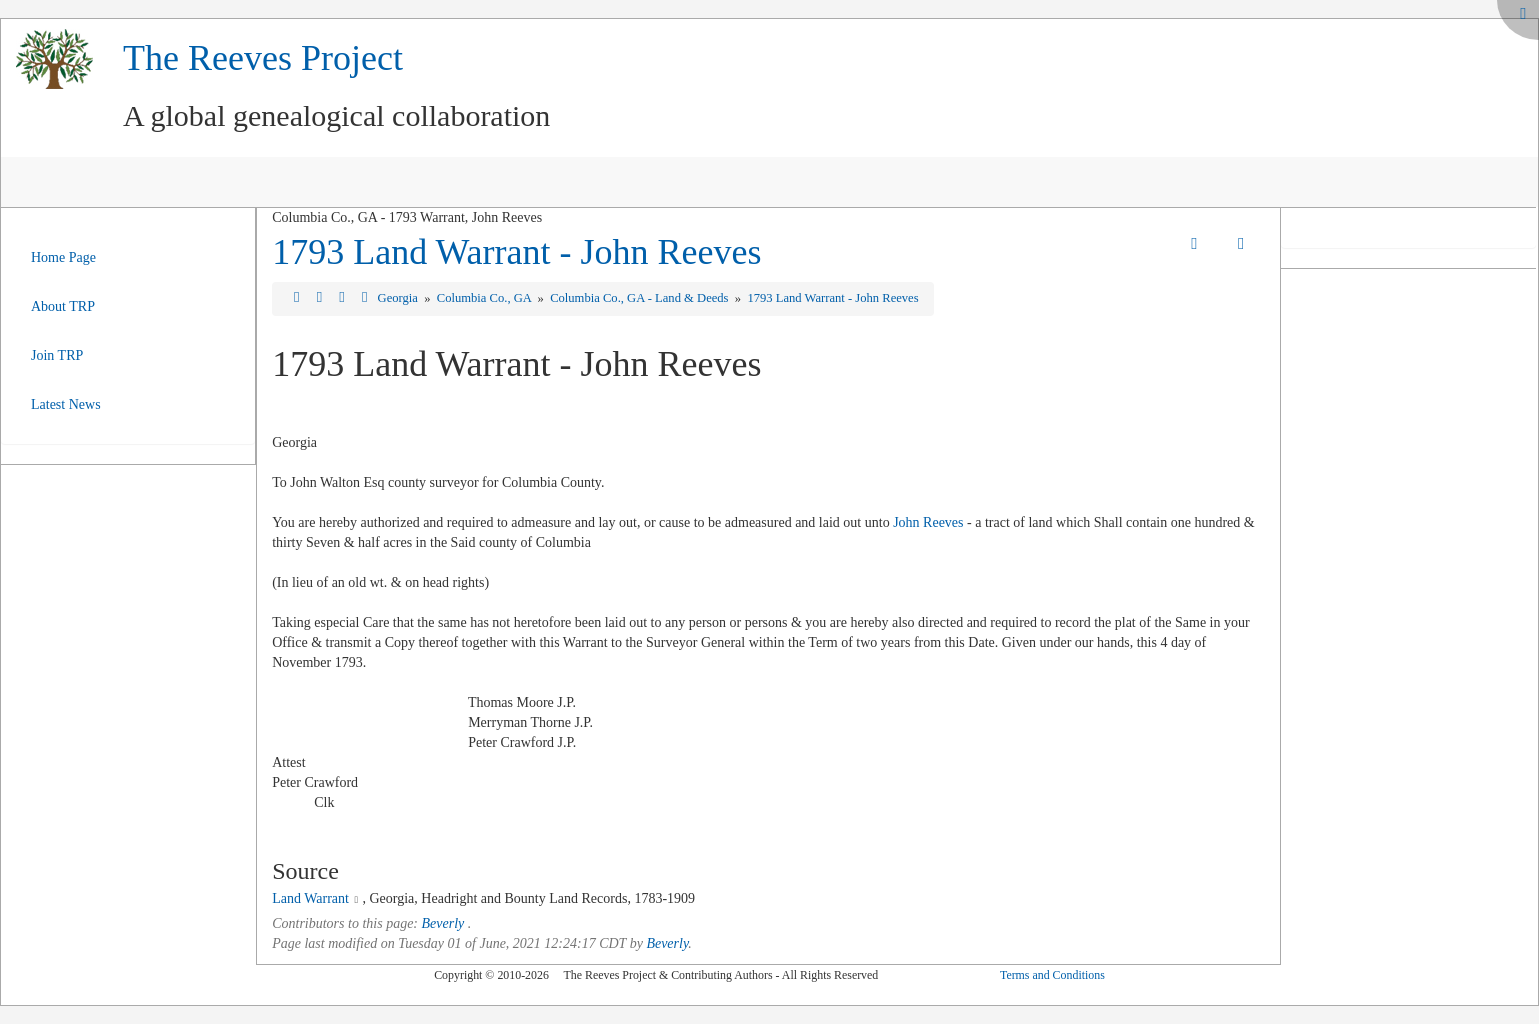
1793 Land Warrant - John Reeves (516, 252)
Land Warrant (310, 898)
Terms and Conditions (1052, 975)
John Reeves (928, 522)
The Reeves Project (263, 58)
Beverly (443, 923)
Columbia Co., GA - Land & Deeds (641, 298)
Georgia (399, 298)
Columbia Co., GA (486, 298)
